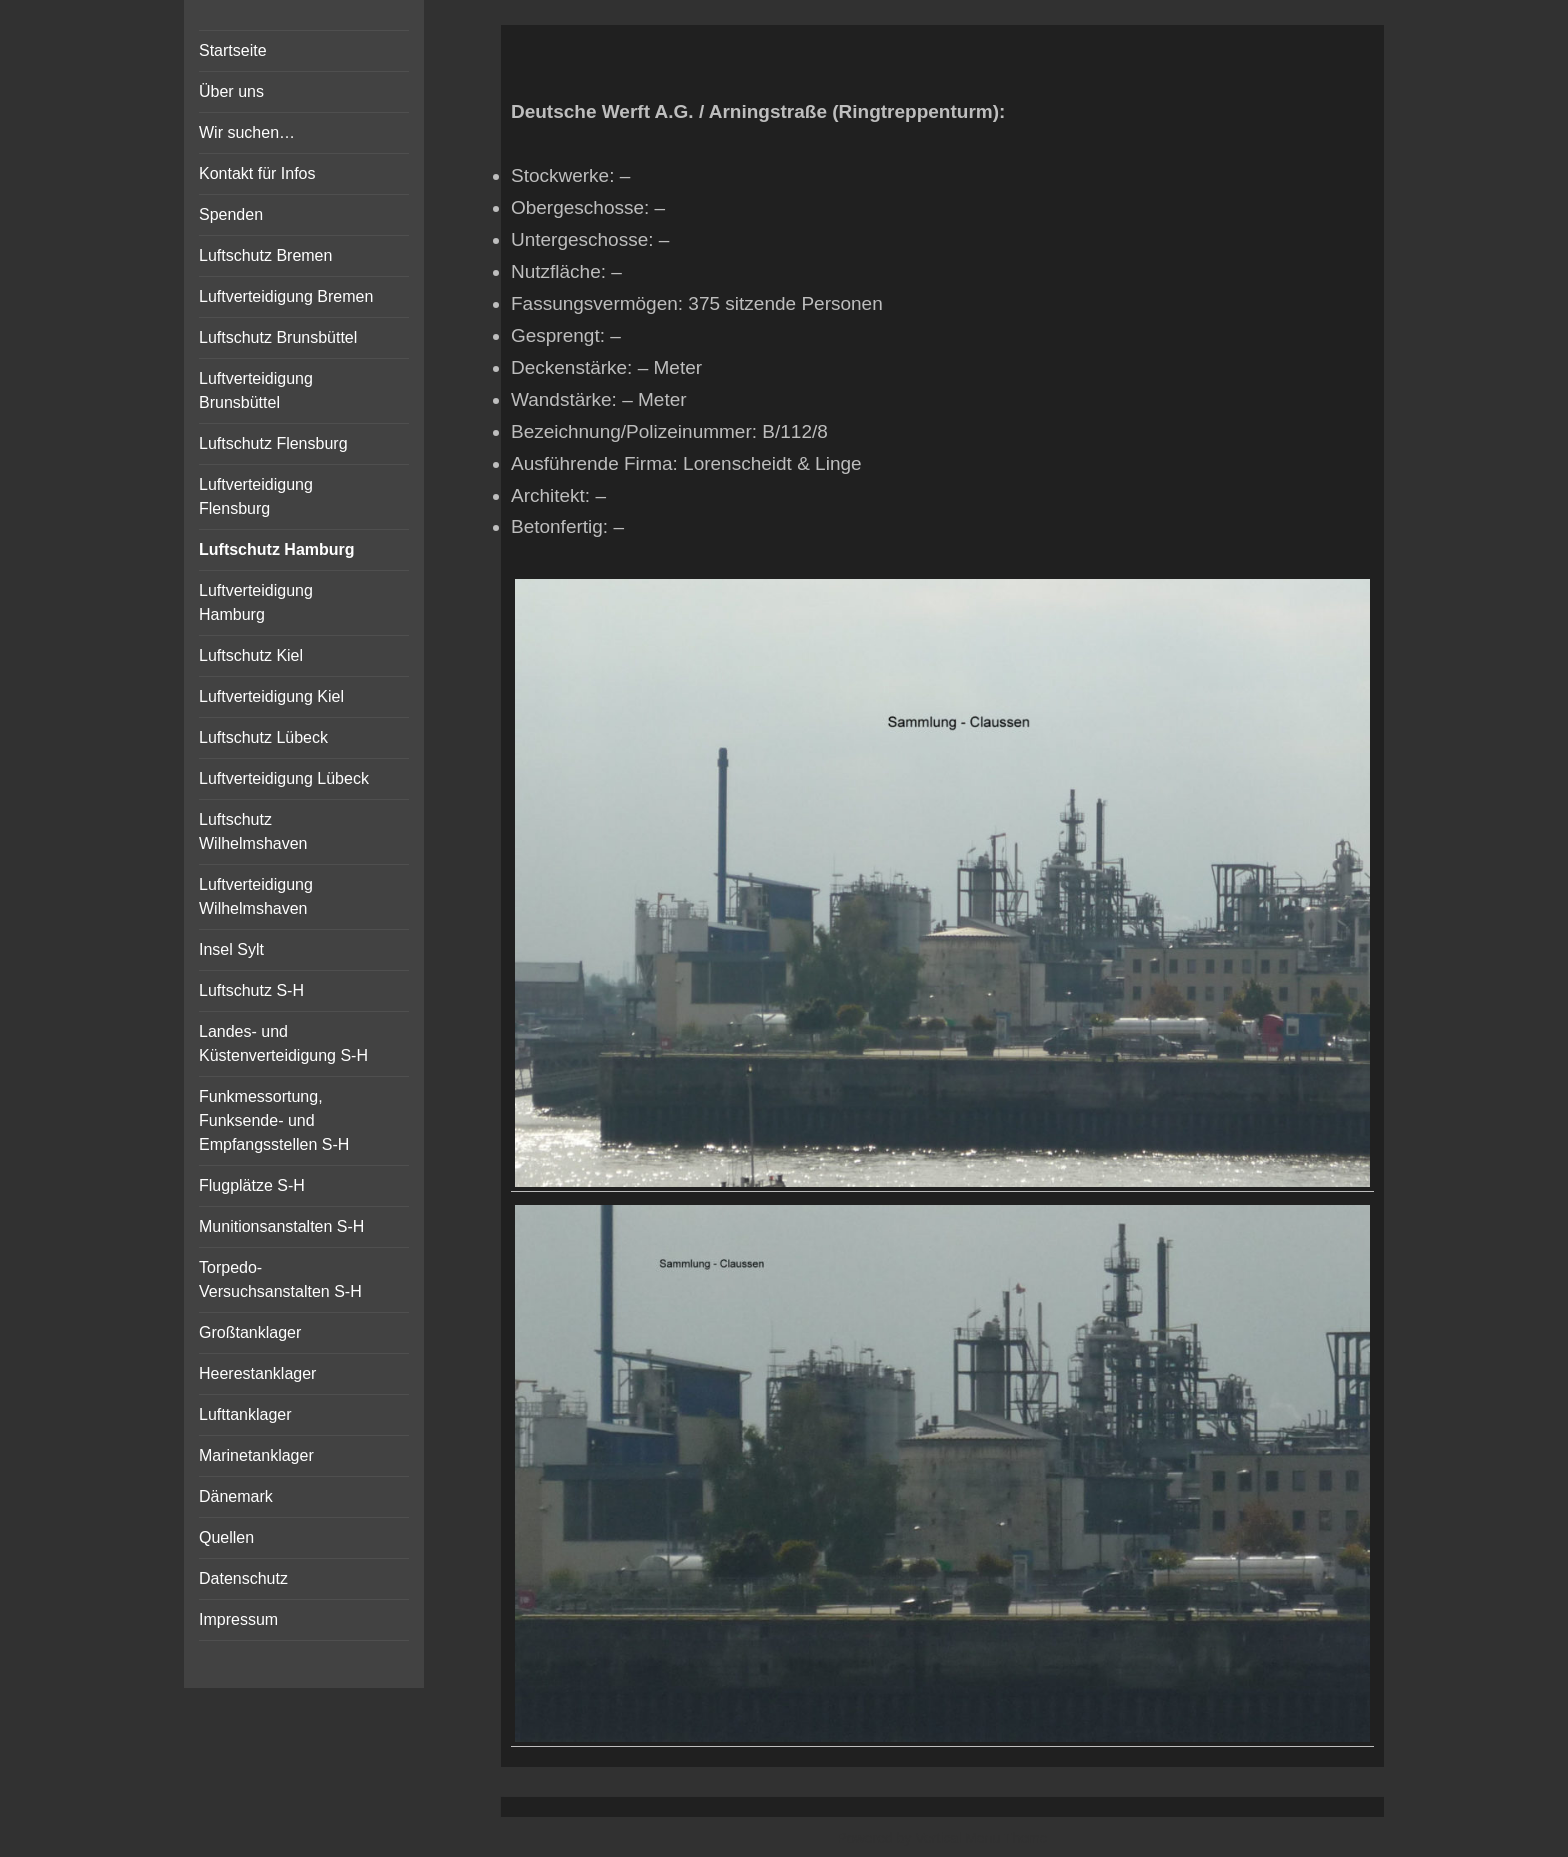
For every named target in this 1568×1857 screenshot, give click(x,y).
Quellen (226, 1537)
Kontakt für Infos (257, 173)
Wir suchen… (247, 132)
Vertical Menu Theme (981, 1838)
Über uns (231, 91)
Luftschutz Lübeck (263, 737)
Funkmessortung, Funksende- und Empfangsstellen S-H (274, 1120)
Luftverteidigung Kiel (271, 696)
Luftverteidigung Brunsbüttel (256, 390)
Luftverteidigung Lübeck (284, 778)
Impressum (238, 1619)
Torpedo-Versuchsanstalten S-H (280, 1279)
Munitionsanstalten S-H (281, 1226)
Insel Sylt (231, 949)
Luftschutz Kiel (251, 655)
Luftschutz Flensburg (273, 443)
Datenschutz (243, 1578)
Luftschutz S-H (251, 990)
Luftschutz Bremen (265, 255)
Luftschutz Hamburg (277, 549)
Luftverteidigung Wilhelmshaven (256, 896)
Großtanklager (250, 1332)
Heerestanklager (257, 1373)
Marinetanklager (256, 1455)
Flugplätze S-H (252, 1185)
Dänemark (236, 1496)
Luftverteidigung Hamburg (256, 602)
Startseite (233, 50)
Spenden (231, 214)
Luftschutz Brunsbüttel (278, 337)
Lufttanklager (245, 1414)
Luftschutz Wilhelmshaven (253, 831)
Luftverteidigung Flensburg (256, 496)
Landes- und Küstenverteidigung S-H (283, 1043)
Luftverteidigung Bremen (286, 296)
